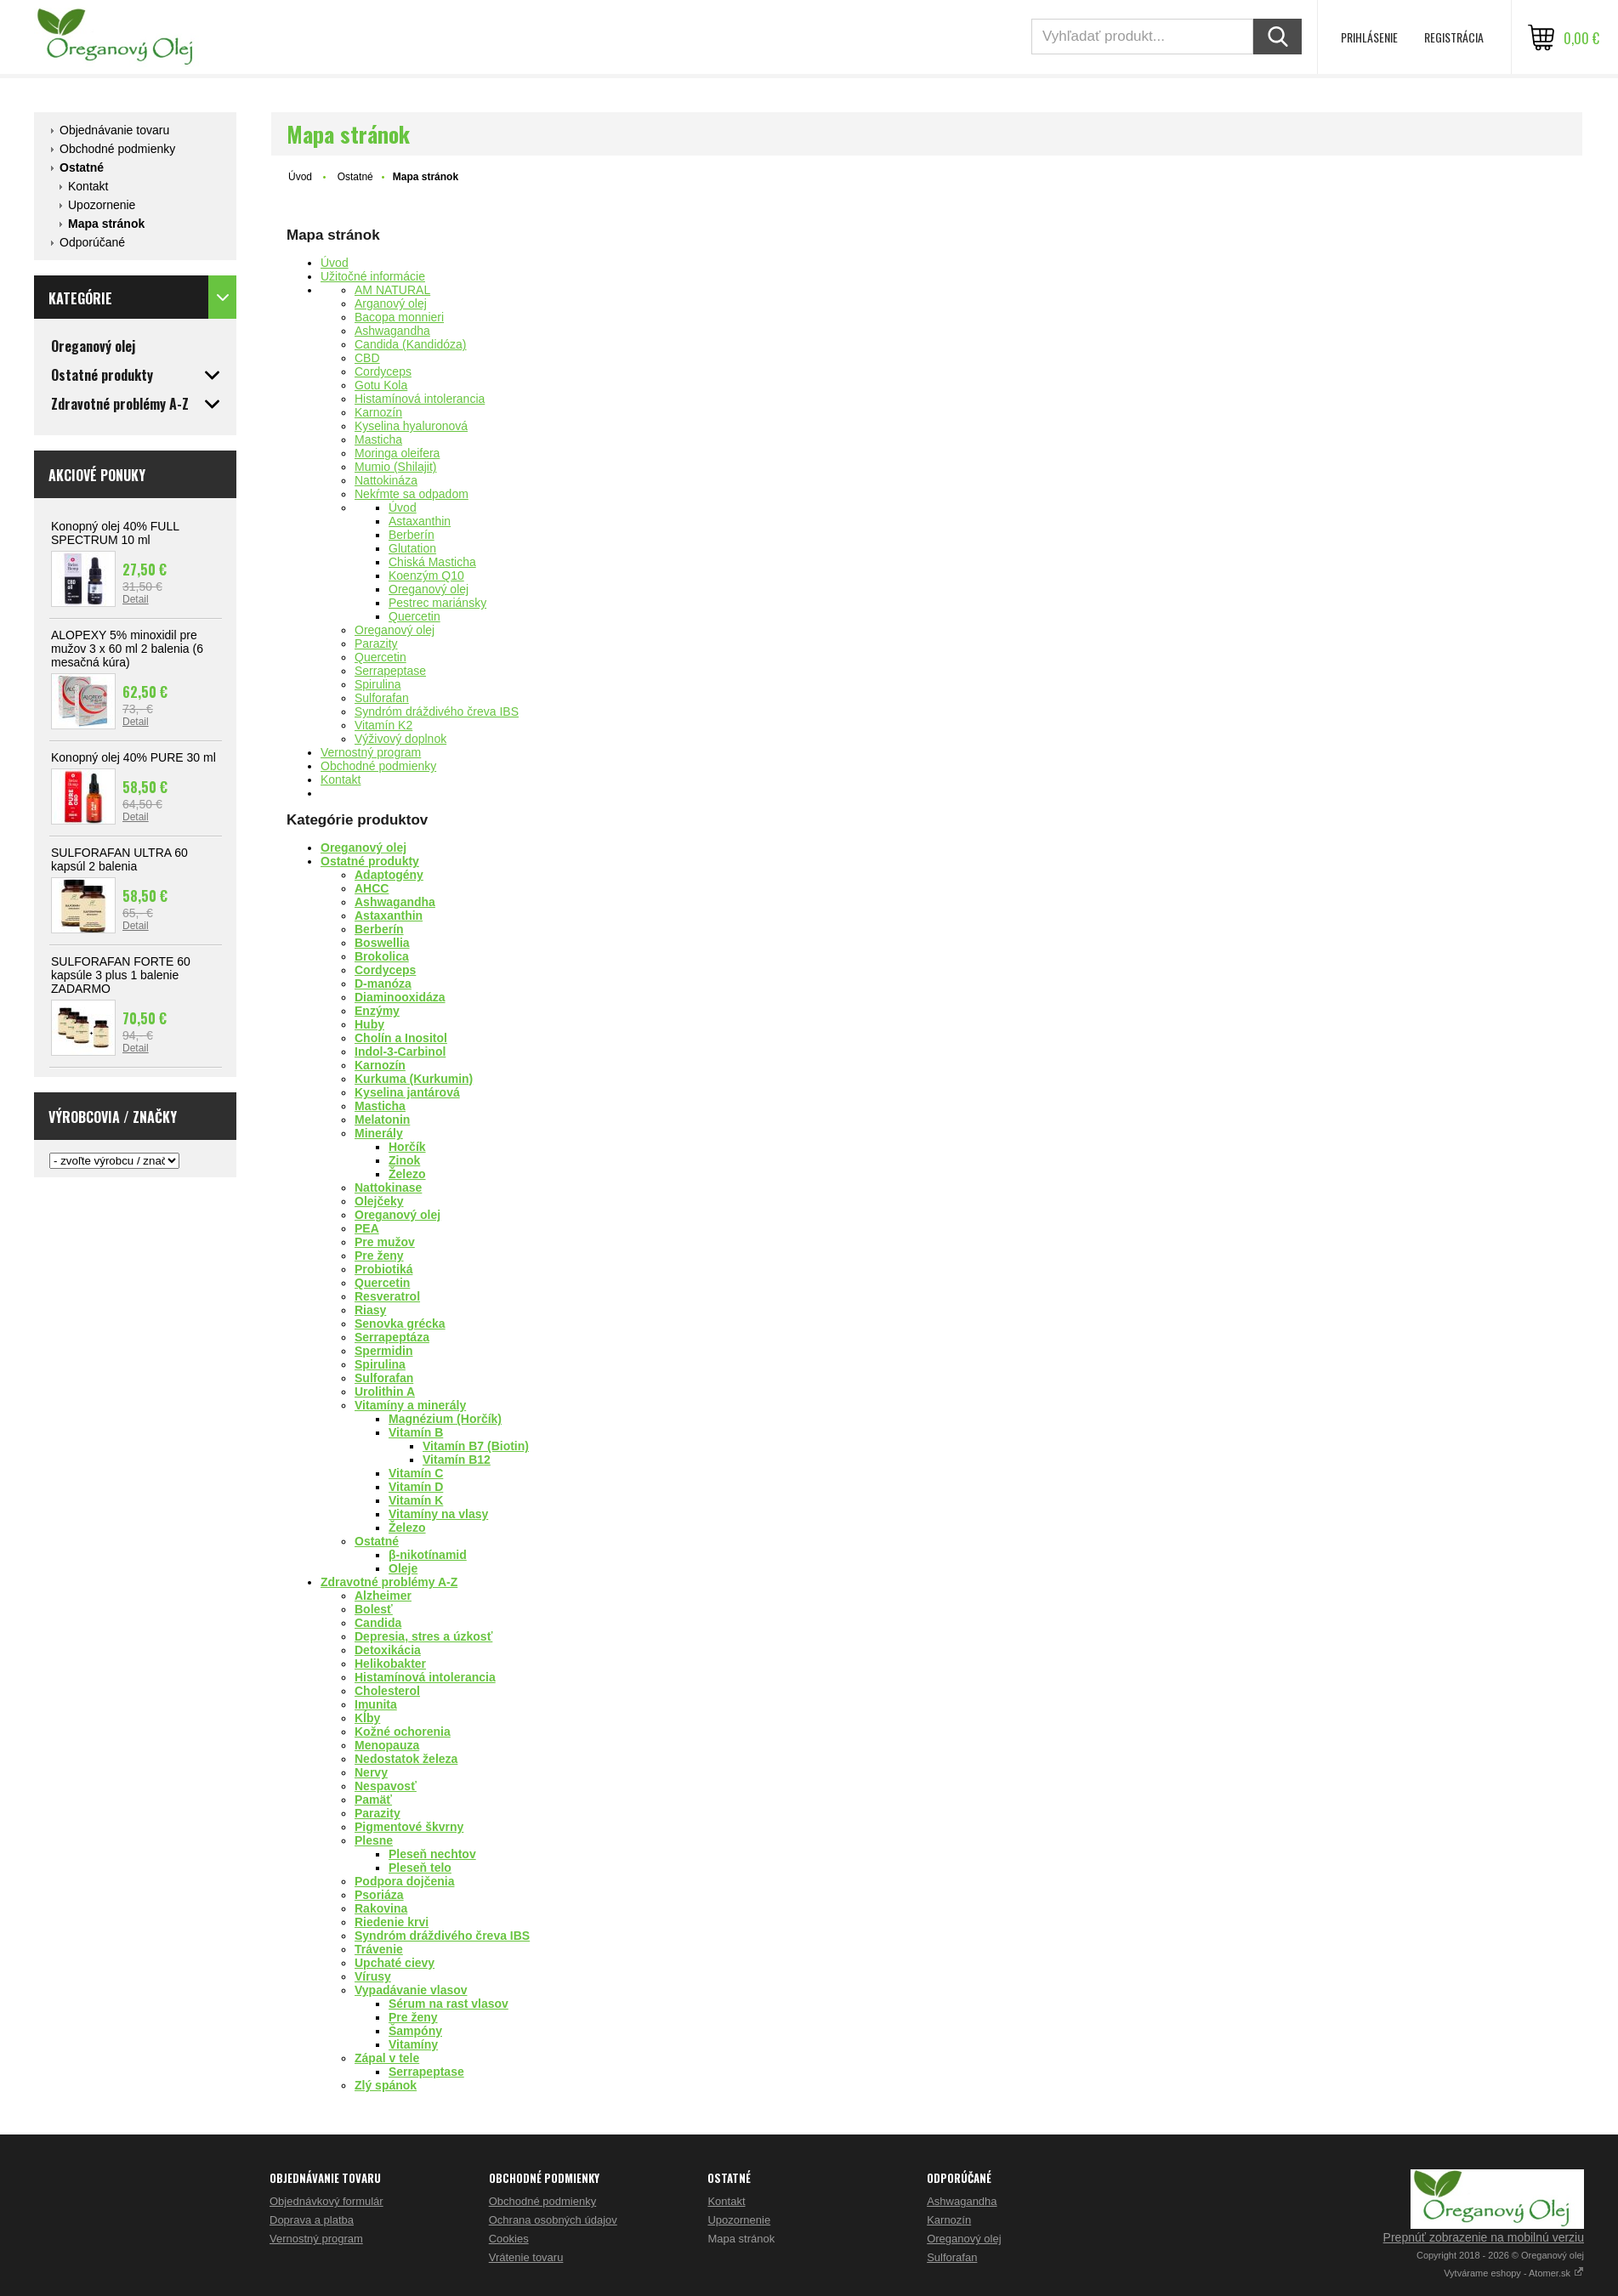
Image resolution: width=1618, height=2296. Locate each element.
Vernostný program (371, 752)
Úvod (300, 177)
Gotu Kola (381, 385)
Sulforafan (382, 698)
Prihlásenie (1369, 37)
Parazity (376, 643)
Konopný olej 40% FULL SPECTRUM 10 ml (115, 533)
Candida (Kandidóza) (411, 344)
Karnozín (378, 412)
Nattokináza (386, 480)
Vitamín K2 (383, 725)
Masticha (378, 439)
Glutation (412, 548)
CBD (367, 358)
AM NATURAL (392, 290)
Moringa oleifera (397, 453)
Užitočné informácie (373, 276)
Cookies (509, 2238)
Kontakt (88, 186)
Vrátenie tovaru (526, 2257)
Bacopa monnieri (399, 317)
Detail (135, 599)
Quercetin (414, 616)
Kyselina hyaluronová (411, 426)
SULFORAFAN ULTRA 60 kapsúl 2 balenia (119, 859)
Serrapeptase (390, 670)
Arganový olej (391, 303)
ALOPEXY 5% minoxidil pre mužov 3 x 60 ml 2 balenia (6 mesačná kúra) (127, 648)
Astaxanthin (420, 521)
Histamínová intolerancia (420, 398)
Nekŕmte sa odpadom (411, 494)
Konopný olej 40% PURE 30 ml (133, 757)
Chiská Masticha (432, 562)
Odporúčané (92, 242)
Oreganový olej (428, 589)
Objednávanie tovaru (114, 130)
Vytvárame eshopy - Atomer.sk (1514, 2273)
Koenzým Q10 (426, 575)
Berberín (411, 534)
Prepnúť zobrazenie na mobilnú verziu (1483, 2237)
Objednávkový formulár (326, 2201)
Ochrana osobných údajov (553, 2220)
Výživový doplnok (400, 738)
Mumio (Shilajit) (395, 466)
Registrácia (1454, 37)
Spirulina (377, 684)
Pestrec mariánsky (437, 602)
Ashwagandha (392, 330)
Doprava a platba (312, 2220)
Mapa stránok (106, 223)
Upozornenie (101, 205)
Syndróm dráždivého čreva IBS (437, 711)
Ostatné (82, 167)
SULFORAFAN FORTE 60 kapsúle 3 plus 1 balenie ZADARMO (120, 975)
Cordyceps (383, 371)
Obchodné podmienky (117, 149)
